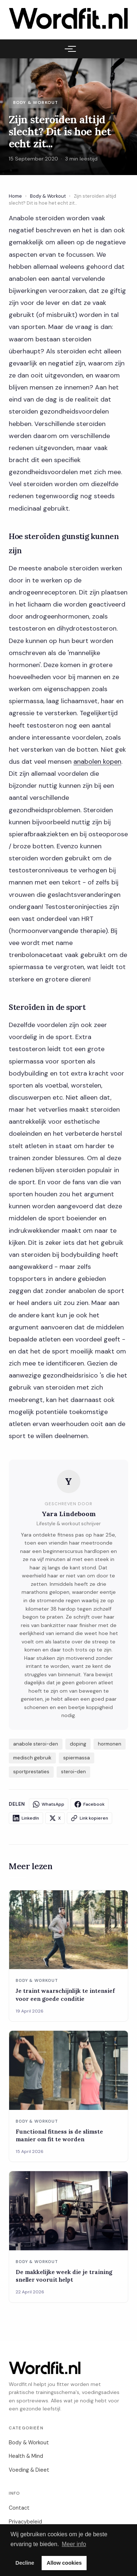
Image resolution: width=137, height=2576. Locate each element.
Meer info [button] (74, 2544)
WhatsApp (48, 1804)
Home (15, 196)
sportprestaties (31, 1772)
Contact (19, 2508)
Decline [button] (24, 2563)
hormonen (109, 1744)
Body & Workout (48, 196)
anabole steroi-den (35, 1744)
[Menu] (68, 49)
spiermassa (76, 1758)
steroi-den (73, 1772)
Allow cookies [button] (64, 2563)
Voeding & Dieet (29, 2470)
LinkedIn (26, 1818)
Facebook (89, 1804)
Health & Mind (26, 2456)
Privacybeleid (25, 2521)
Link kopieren (89, 1818)
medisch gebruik (32, 1758)
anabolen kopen (97, 761)
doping (78, 1744)
